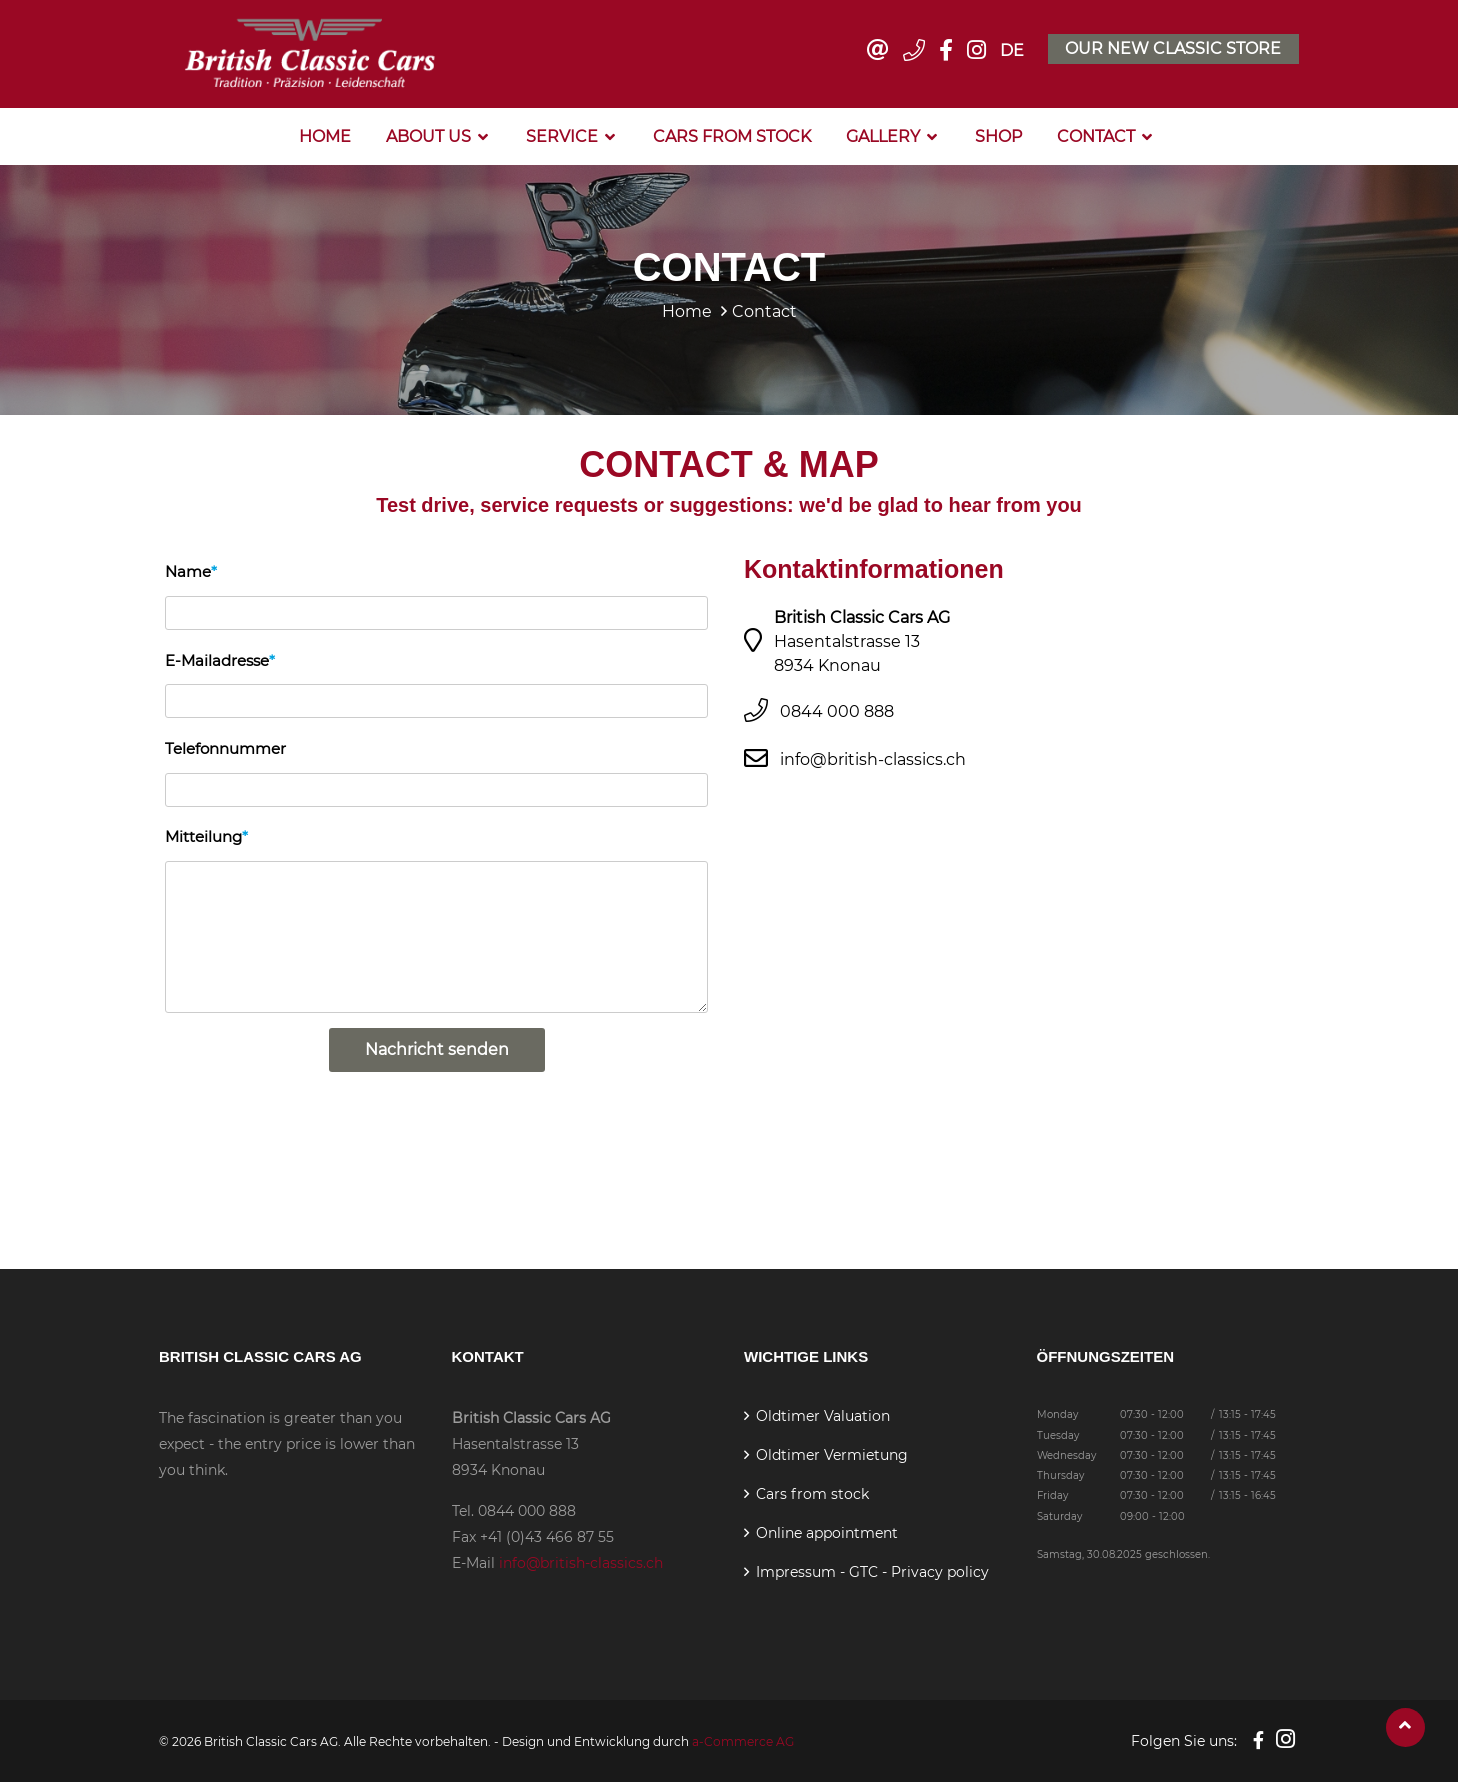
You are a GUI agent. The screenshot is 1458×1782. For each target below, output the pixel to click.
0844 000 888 (837, 708)
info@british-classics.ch (873, 756)
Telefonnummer (225, 745)
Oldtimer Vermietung (832, 1453)
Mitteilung (203, 833)
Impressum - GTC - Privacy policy (872, 1570)
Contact (1096, 134)
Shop (998, 134)
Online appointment (827, 1531)
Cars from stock (732, 134)
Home (325, 134)
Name (188, 569)
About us (428, 134)
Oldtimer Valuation (823, 1414)
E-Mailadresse (217, 657)
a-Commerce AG (743, 1739)
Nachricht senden (437, 1047)
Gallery (883, 134)
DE (1011, 49)
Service (562, 134)
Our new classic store (1173, 47)
